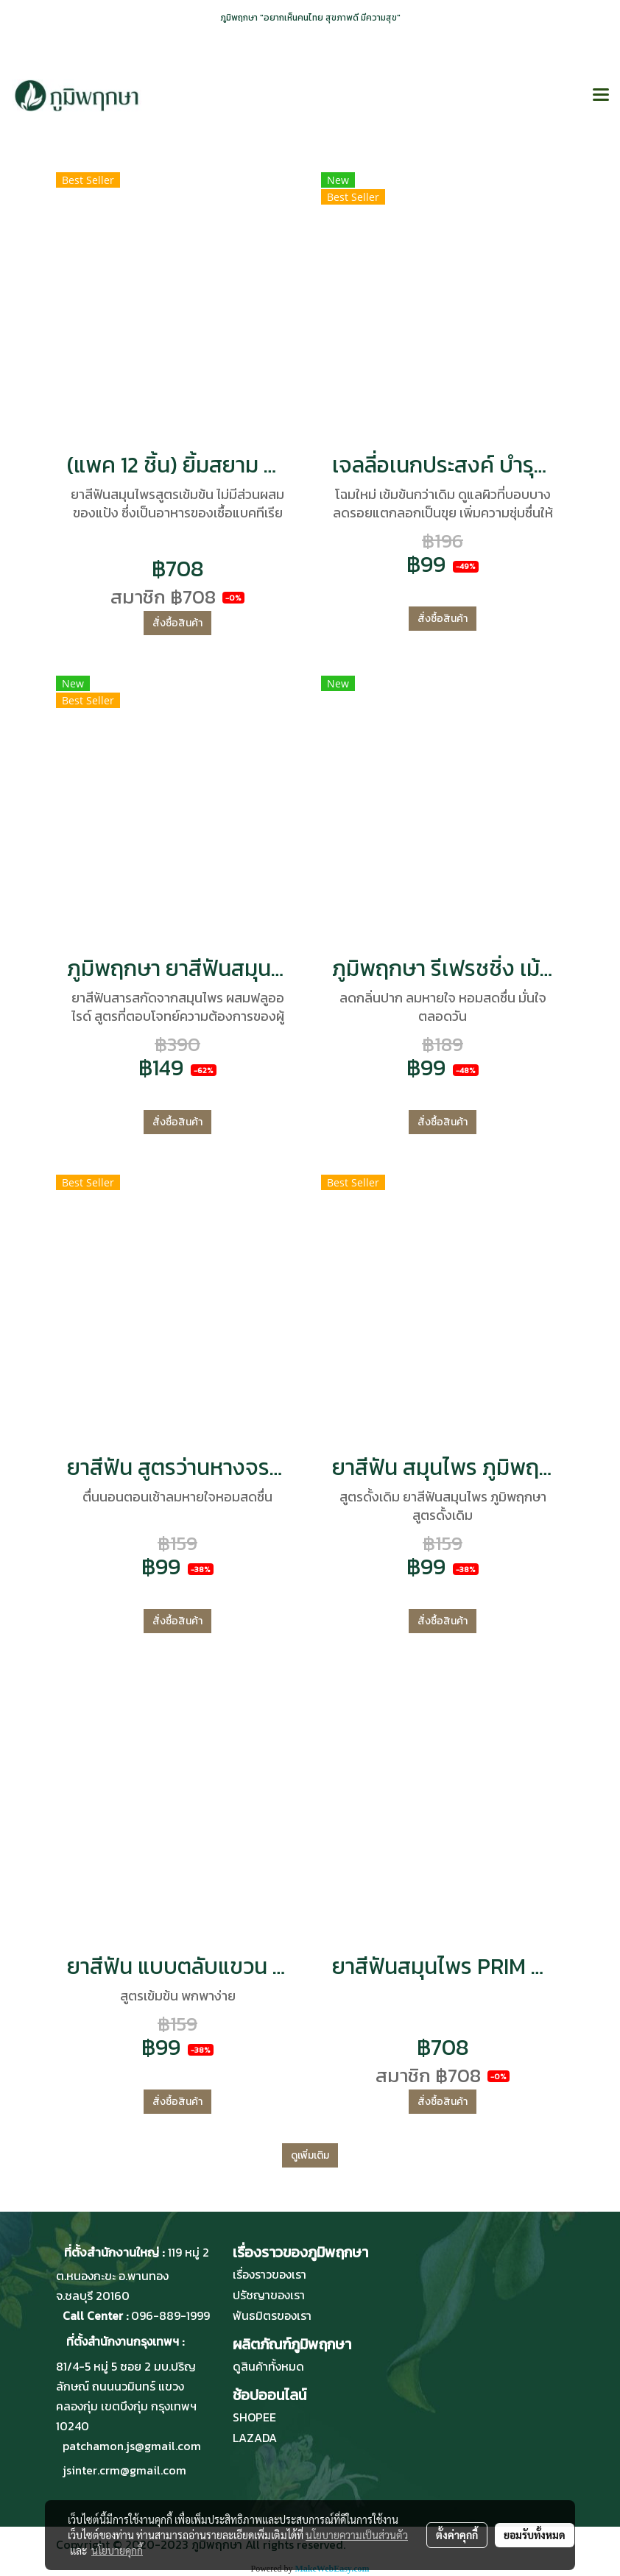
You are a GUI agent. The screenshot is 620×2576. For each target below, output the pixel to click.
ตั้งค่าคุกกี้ (457, 2534)
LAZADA (255, 2437)
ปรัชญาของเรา (269, 2295)
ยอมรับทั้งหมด (535, 2534)
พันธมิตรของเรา (272, 2315)
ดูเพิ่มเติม (310, 2155)
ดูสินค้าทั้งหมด (268, 2366)
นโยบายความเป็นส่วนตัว (357, 2534)
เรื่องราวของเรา (269, 2274)
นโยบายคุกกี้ (117, 2550)
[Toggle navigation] (601, 95)
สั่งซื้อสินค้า (177, 623)
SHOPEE (254, 2417)
